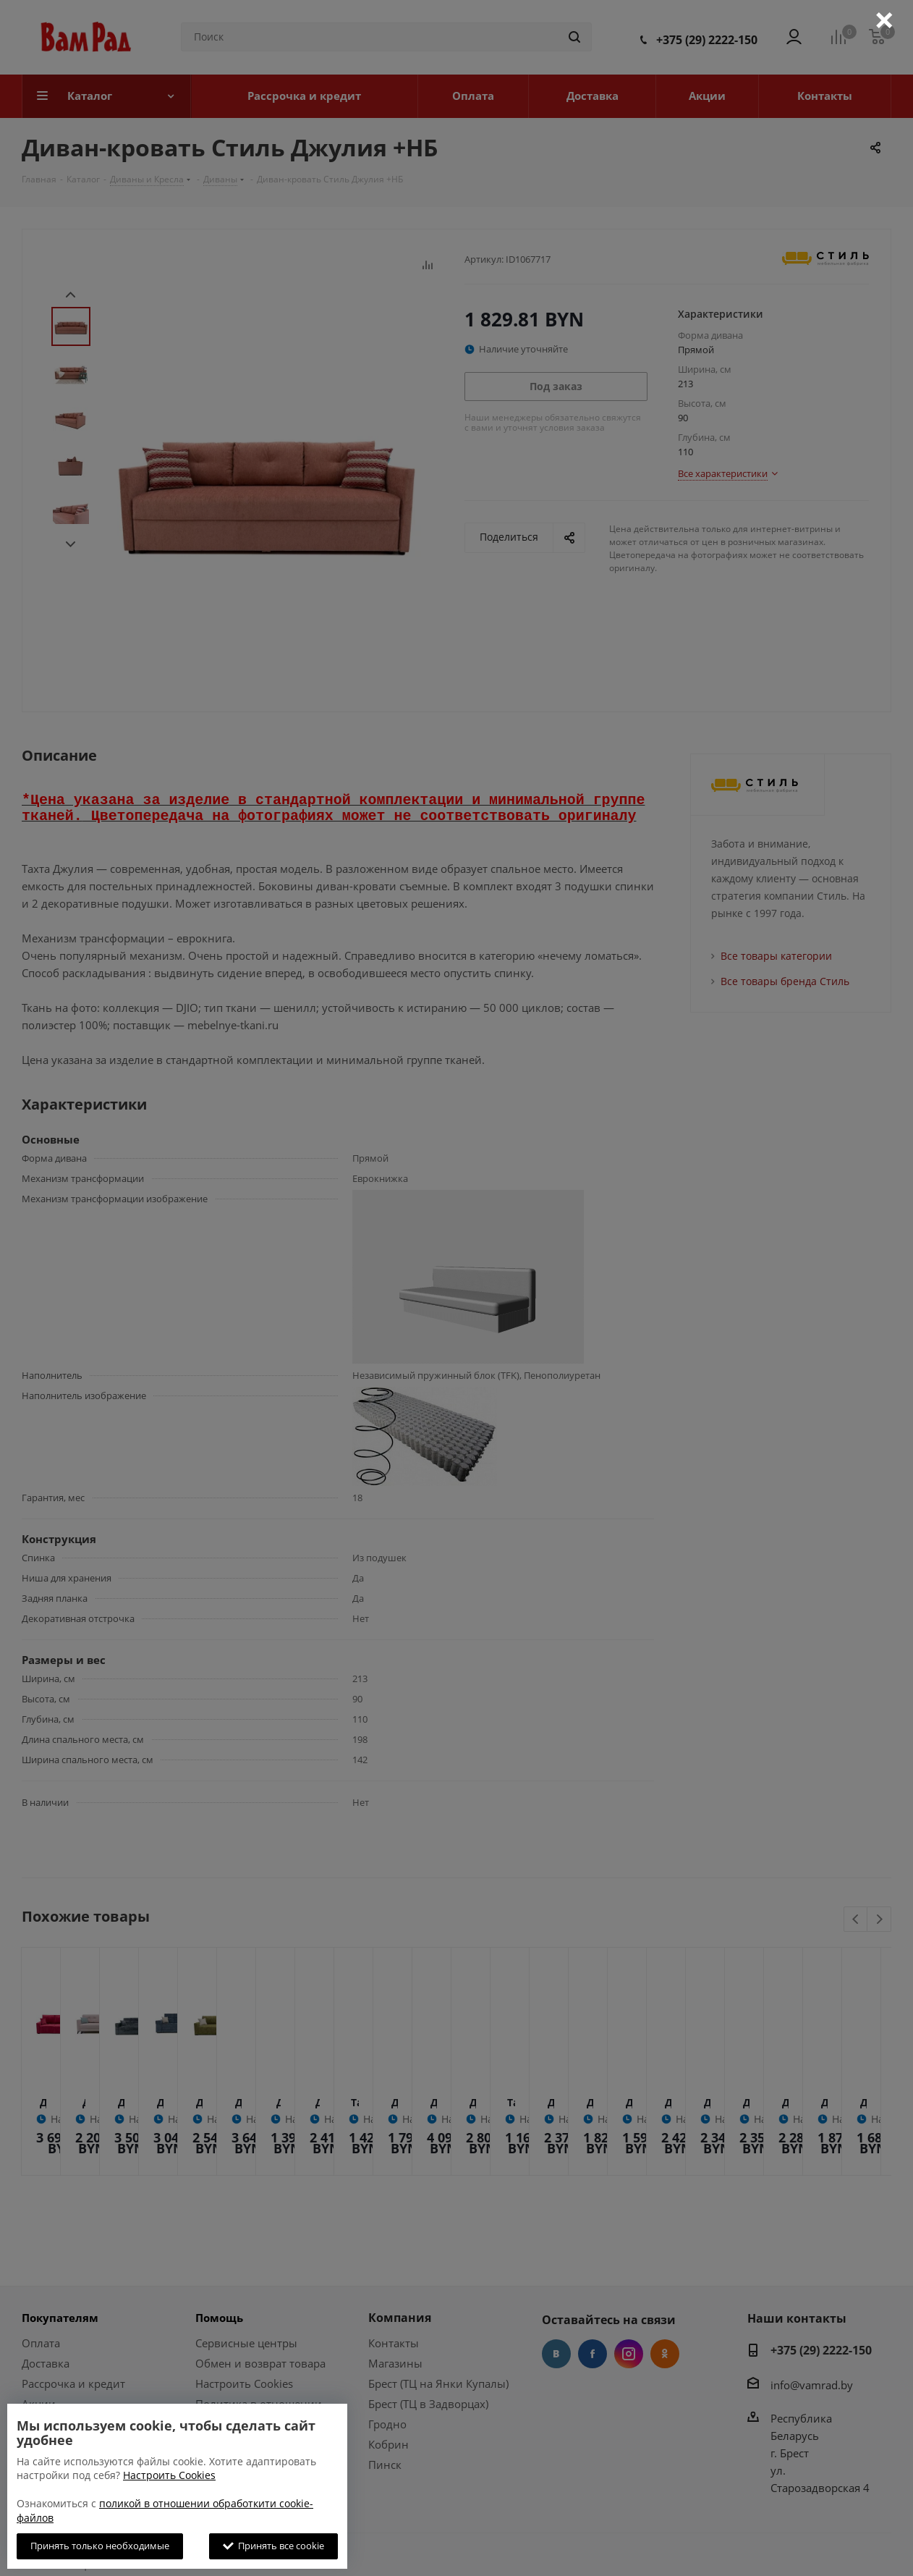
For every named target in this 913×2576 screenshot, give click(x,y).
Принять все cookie (273, 2545)
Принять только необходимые (99, 2545)
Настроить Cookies (169, 2475)
